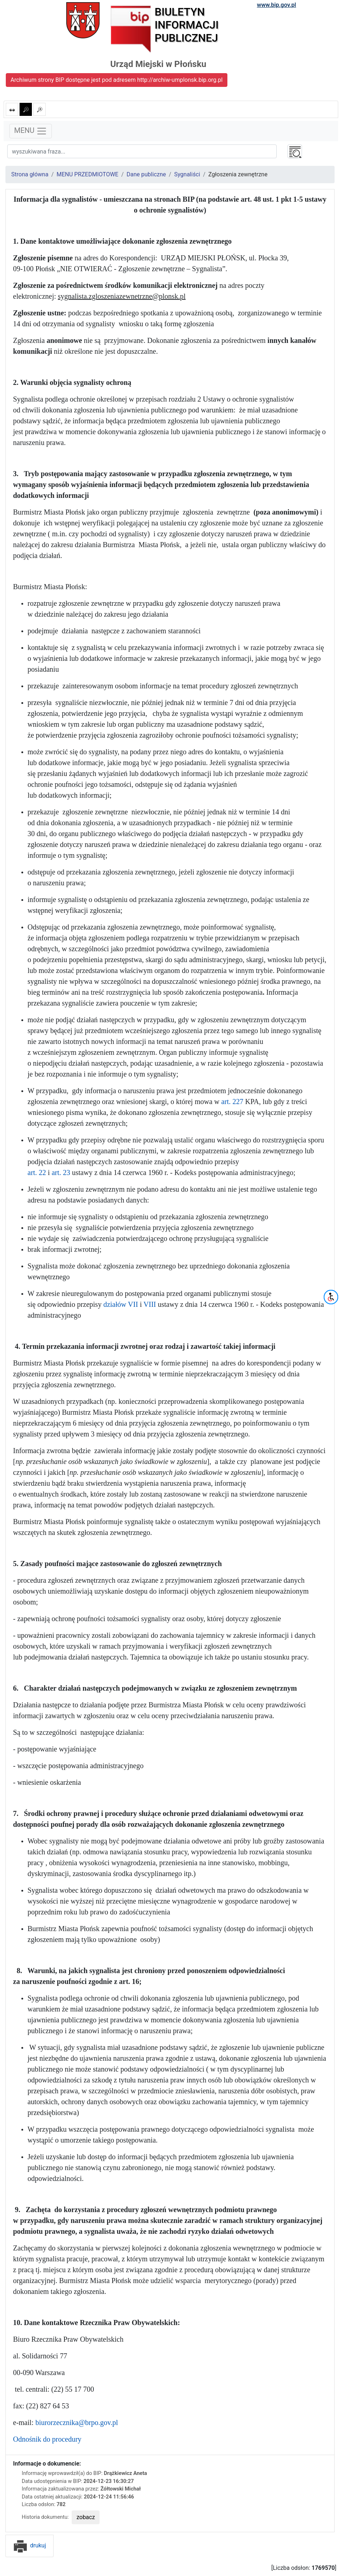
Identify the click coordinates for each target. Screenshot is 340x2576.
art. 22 (37, 1172)
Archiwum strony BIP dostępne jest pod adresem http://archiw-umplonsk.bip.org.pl (117, 79)
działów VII (120, 1304)
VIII (149, 1304)
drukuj (29, 2545)
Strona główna (30, 174)
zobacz (85, 2517)
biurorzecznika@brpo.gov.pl (76, 2422)
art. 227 (232, 1102)
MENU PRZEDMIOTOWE (87, 174)
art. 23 (61, 1172)
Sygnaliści (187, 174)
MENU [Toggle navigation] (30, 131)
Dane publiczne (146, 174)
